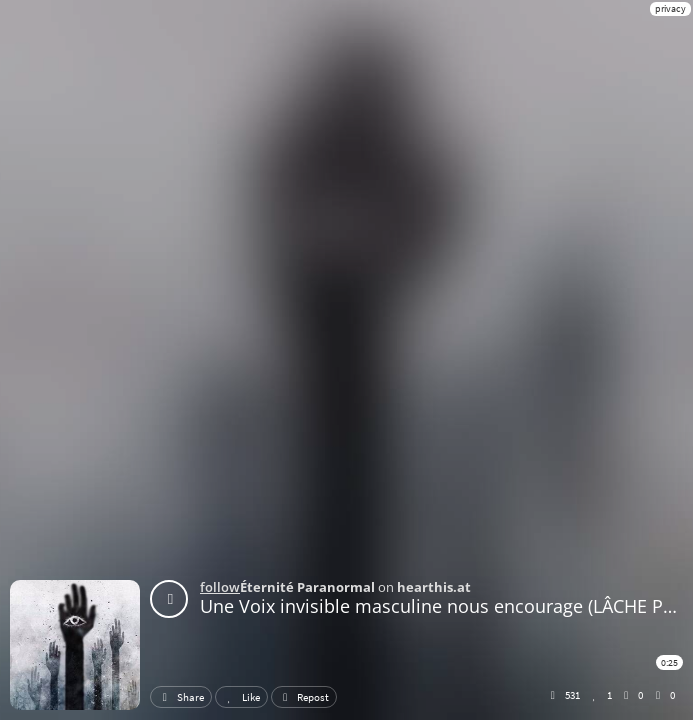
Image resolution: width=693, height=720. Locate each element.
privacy (670, 8)
